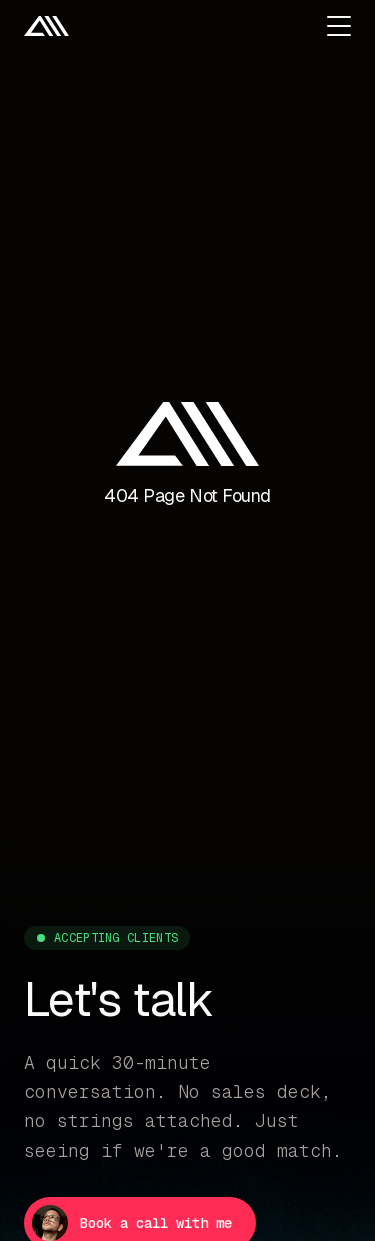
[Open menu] (339, 26)
